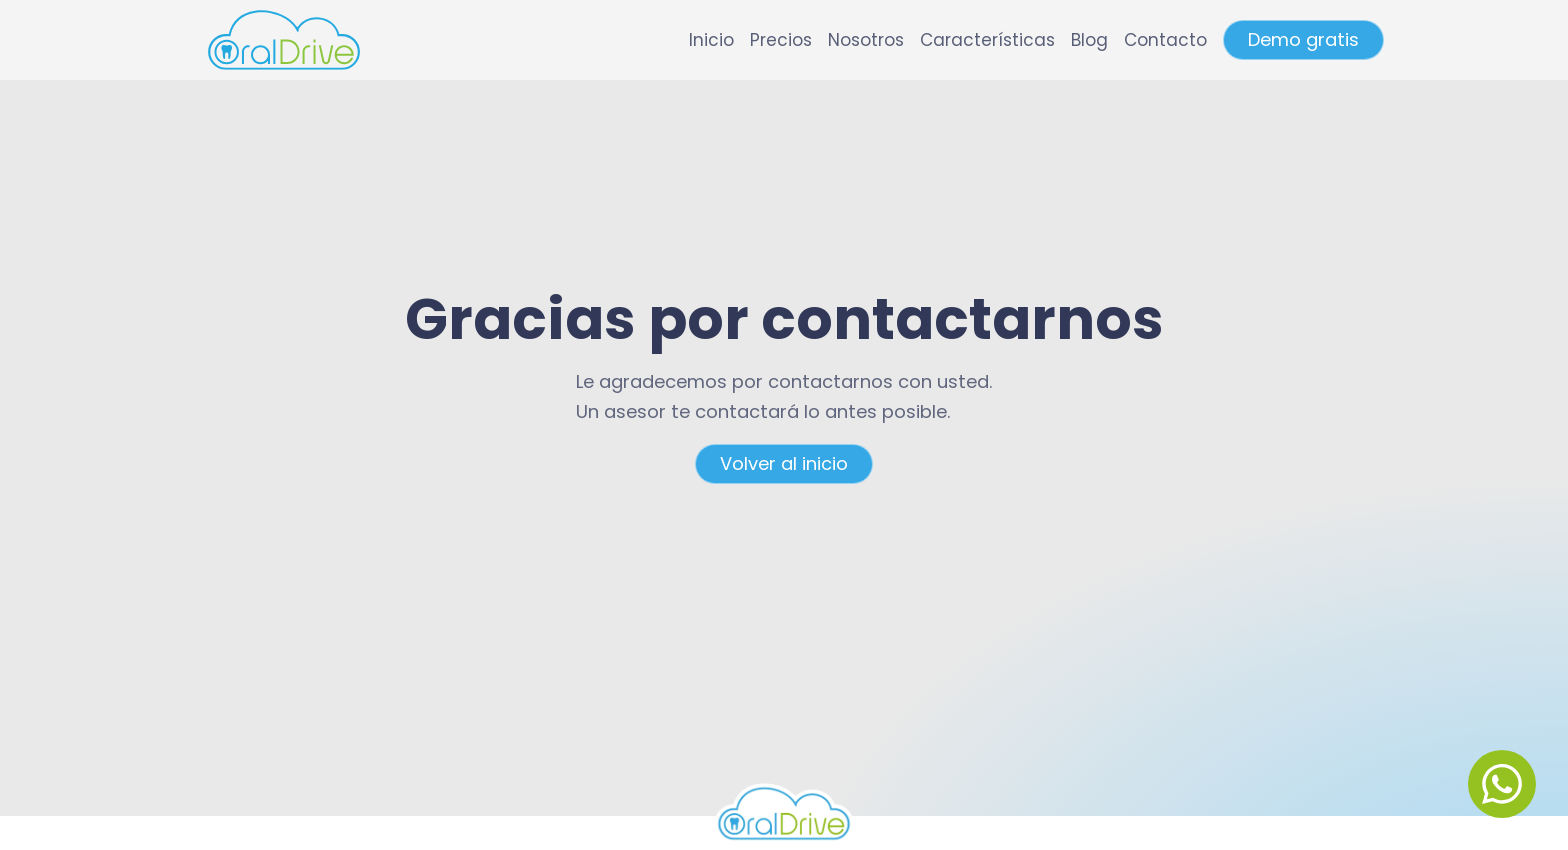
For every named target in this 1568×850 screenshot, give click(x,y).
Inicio (711, 40)
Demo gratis (1303, 39)
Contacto (1165, 40)
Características (987, 40)
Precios (781, 40)
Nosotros (866, 40)
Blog (1089, 40)
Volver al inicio (784, 463)
